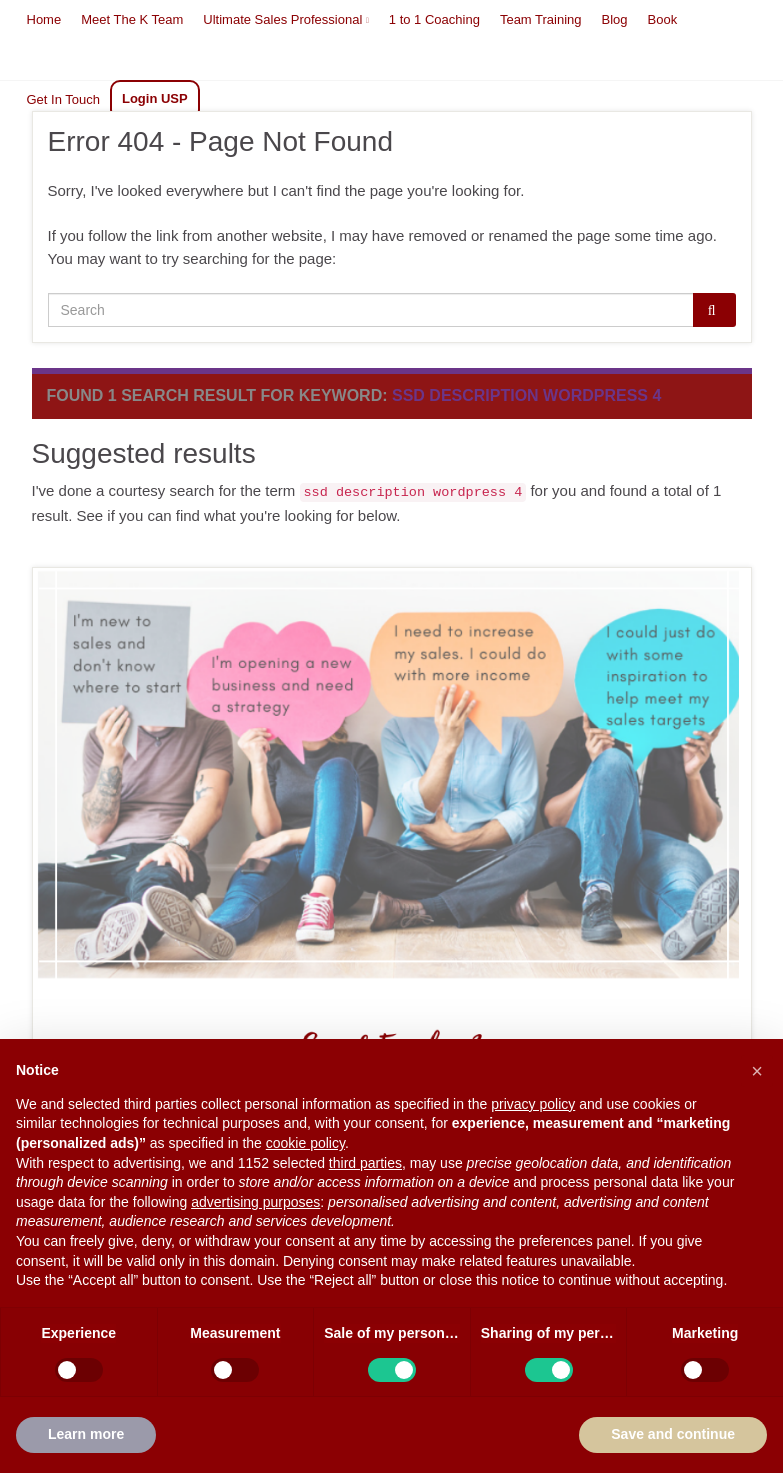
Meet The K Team (132, 19)
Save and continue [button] (673, 1434)
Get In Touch (63, 99)
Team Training (541, 19)
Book (663, 19)
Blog (615, 19)
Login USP (155, 98)
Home (44, 19)
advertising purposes (255, 1202)
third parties (365, 1163)
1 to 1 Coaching (434, 19)
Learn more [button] (86, 1434)
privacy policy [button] (533, 1104)
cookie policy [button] (305, 1143)
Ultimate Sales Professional (286, 19)
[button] (757, 1071)
